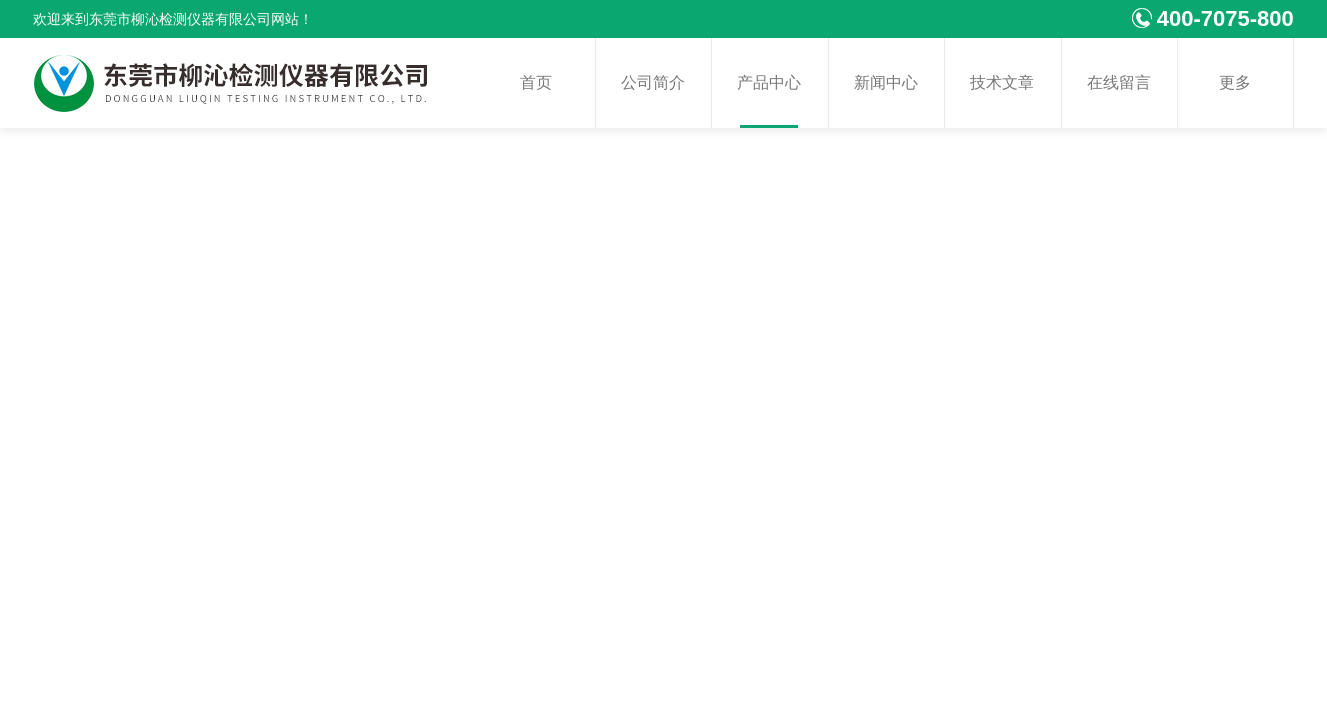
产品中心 (769, 82)
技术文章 (1002, 82)
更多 (1235, 82)
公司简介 (653, 82)
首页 (536, 82)
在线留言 (1119, 82)
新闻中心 (886, 82)
